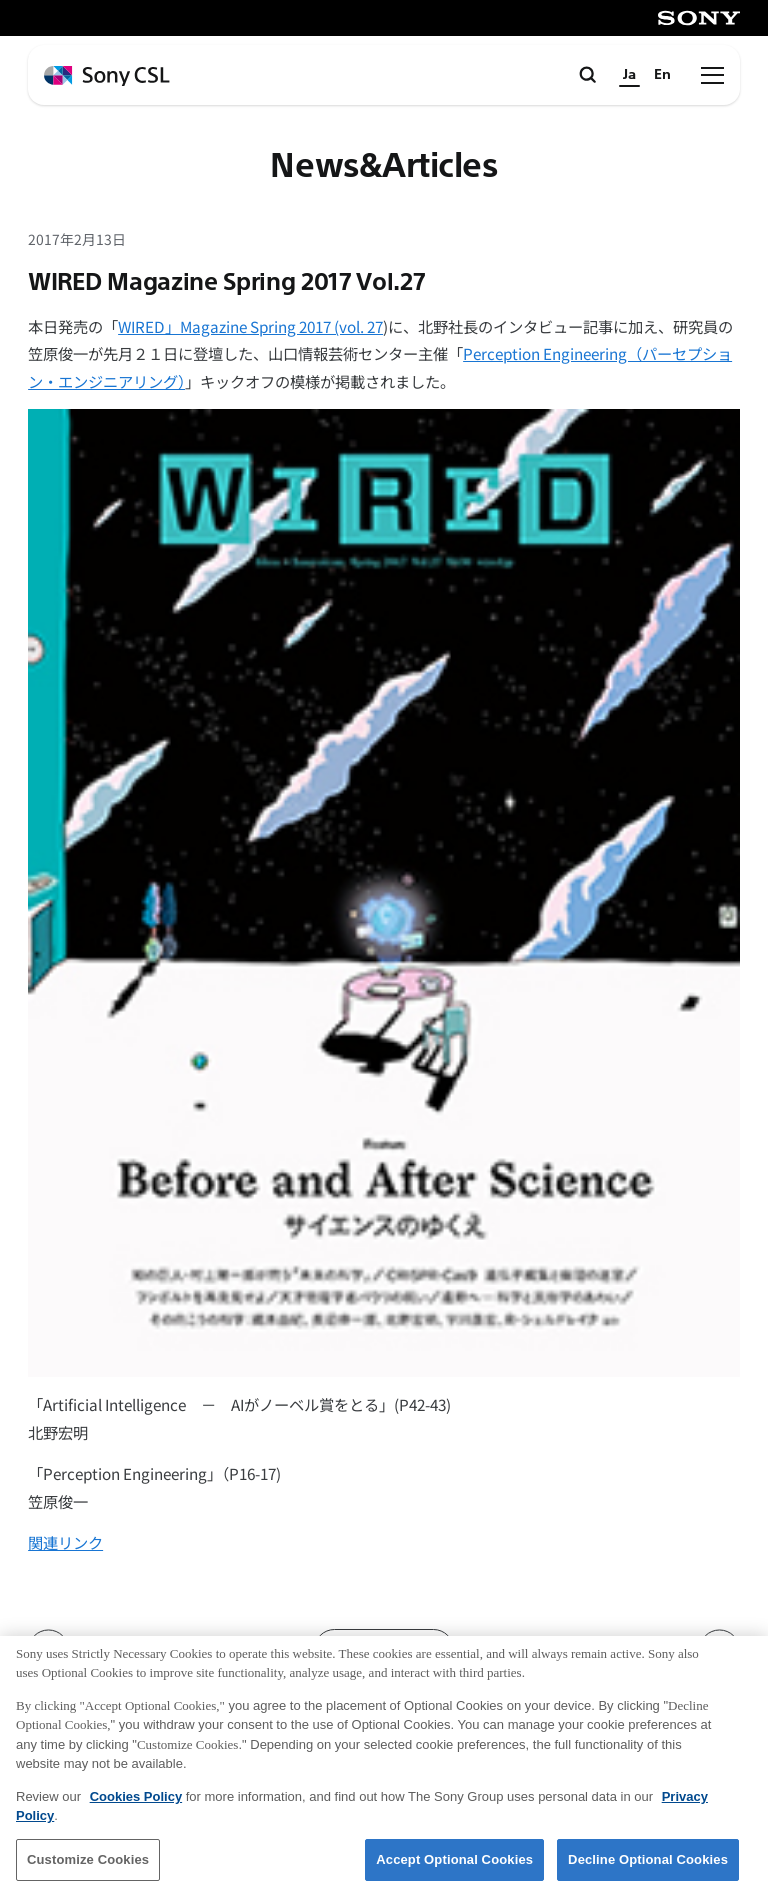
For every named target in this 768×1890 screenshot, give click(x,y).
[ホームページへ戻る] (107, 76)
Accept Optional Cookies (454, 1865)
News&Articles (383, 166)
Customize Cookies (88, 1865)
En (662, 74)
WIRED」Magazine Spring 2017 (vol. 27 (250, 326)
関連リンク (65, 1542)
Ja (629, 74)
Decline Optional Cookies (648, 1865)
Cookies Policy (136, 1802)
